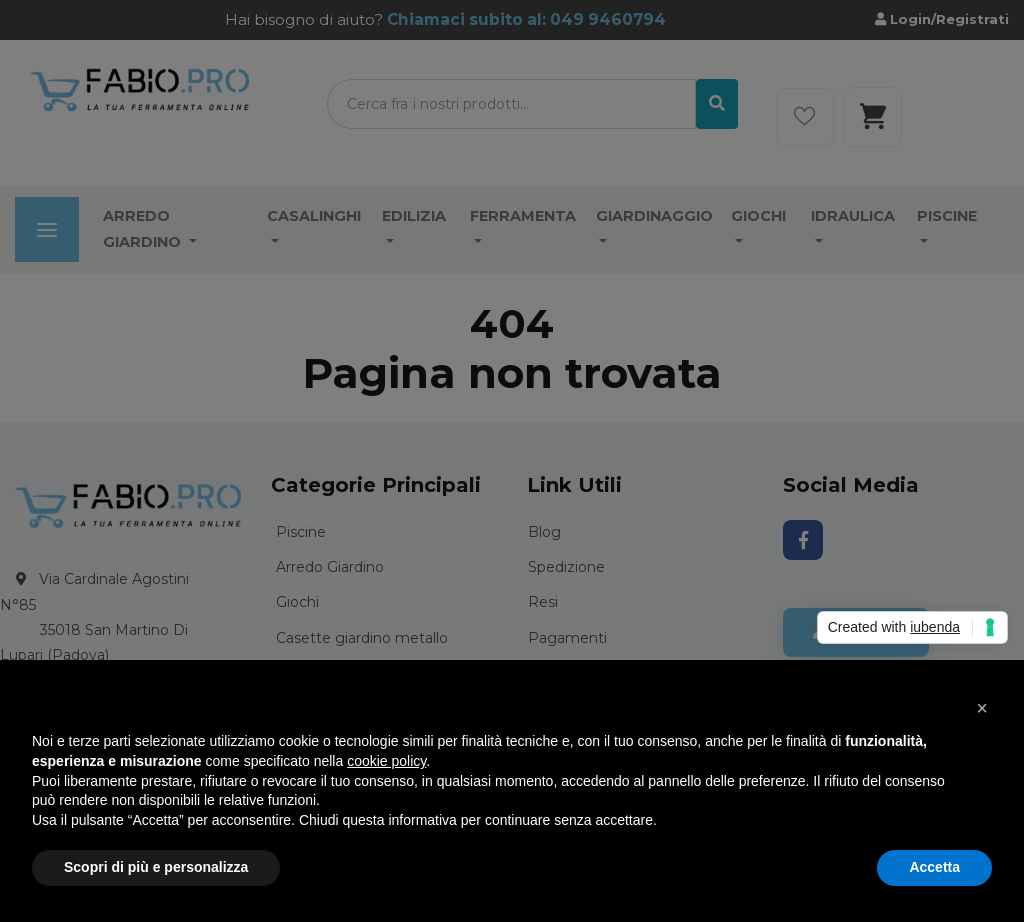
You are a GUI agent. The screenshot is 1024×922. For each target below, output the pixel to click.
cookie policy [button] (386, 761)
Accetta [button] (934, 867)
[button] (982, 708)
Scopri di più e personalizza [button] (156, 867)
